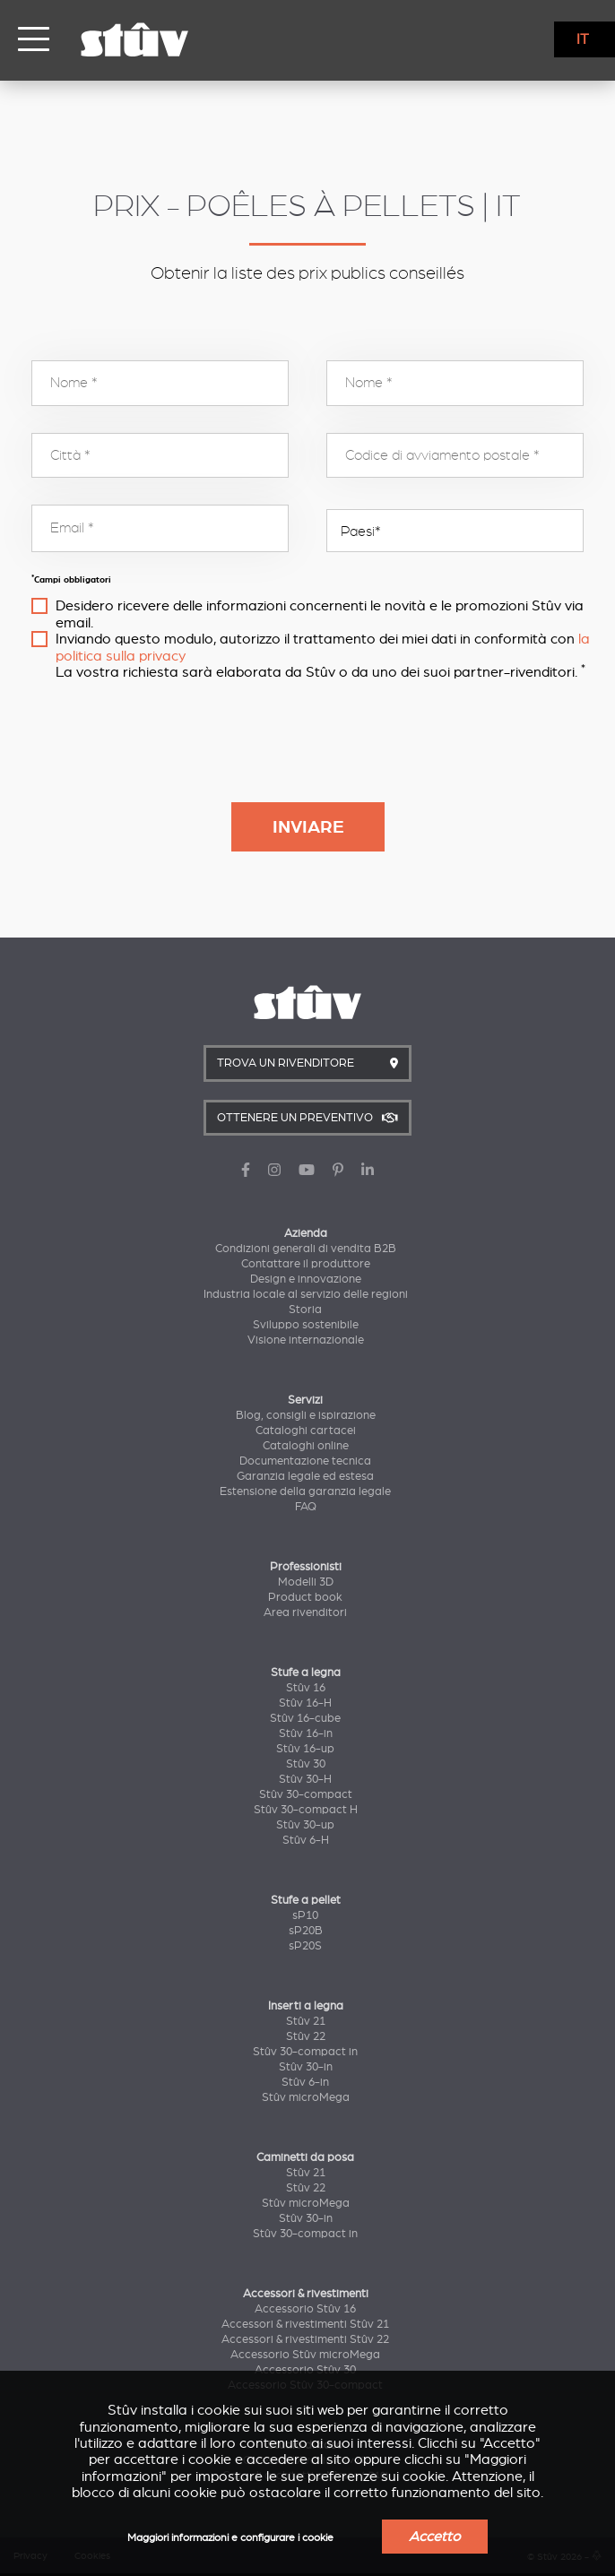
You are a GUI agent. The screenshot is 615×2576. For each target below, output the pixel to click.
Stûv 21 (305, 2021)
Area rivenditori (305, 1612)
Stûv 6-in (305, 2082)
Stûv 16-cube (305, 1718)
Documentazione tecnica (305, 1461)
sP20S (305, 1946)
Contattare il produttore (305, 1264)
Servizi (305, 1400)
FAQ (305, 1506)
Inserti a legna (305, 2006)
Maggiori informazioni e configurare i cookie (230, 2538)
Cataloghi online (306, 1445)
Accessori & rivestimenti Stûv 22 (305, 2339)
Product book (305, 1597)
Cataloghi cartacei (306, 1430)
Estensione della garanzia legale (305, 1491)
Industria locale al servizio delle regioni (306, 1294)
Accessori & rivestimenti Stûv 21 (305, 2324)
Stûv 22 (305, 2036)
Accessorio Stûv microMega (305, 2354)
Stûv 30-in (306, 2067)
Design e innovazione (305, 1279)
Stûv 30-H (305, 1779)
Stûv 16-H (305, 1703)
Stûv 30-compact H (306, 1809)
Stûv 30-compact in (305, 2051)
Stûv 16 (305, 1687)
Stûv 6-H (305, 1840)
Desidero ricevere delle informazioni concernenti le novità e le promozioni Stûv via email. (320, 614)
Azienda (305, 1233)
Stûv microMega (306, 2097)
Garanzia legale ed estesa (305, 1476)
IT (582, 39)
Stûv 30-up (305, 1825)
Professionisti (306, 1566)
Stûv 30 (305, 1764)
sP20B (306, 1930)
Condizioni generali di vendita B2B (305, 1248)
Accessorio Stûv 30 (305, 2370)
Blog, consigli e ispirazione (306, 1415)
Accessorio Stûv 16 (305, 2309)
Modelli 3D (305, 1582)
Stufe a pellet (306, 1900)
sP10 (305, 1915)
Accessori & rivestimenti (305, 2293)
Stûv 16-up (305, 1748)
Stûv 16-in (306, 1733)
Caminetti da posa (305, 2157)
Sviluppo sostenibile (306, 1324)
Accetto (435, 2536)
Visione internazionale (305, 1340)
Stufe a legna (306, 1672)
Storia (305, 1309)
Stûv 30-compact (305, 1794)
